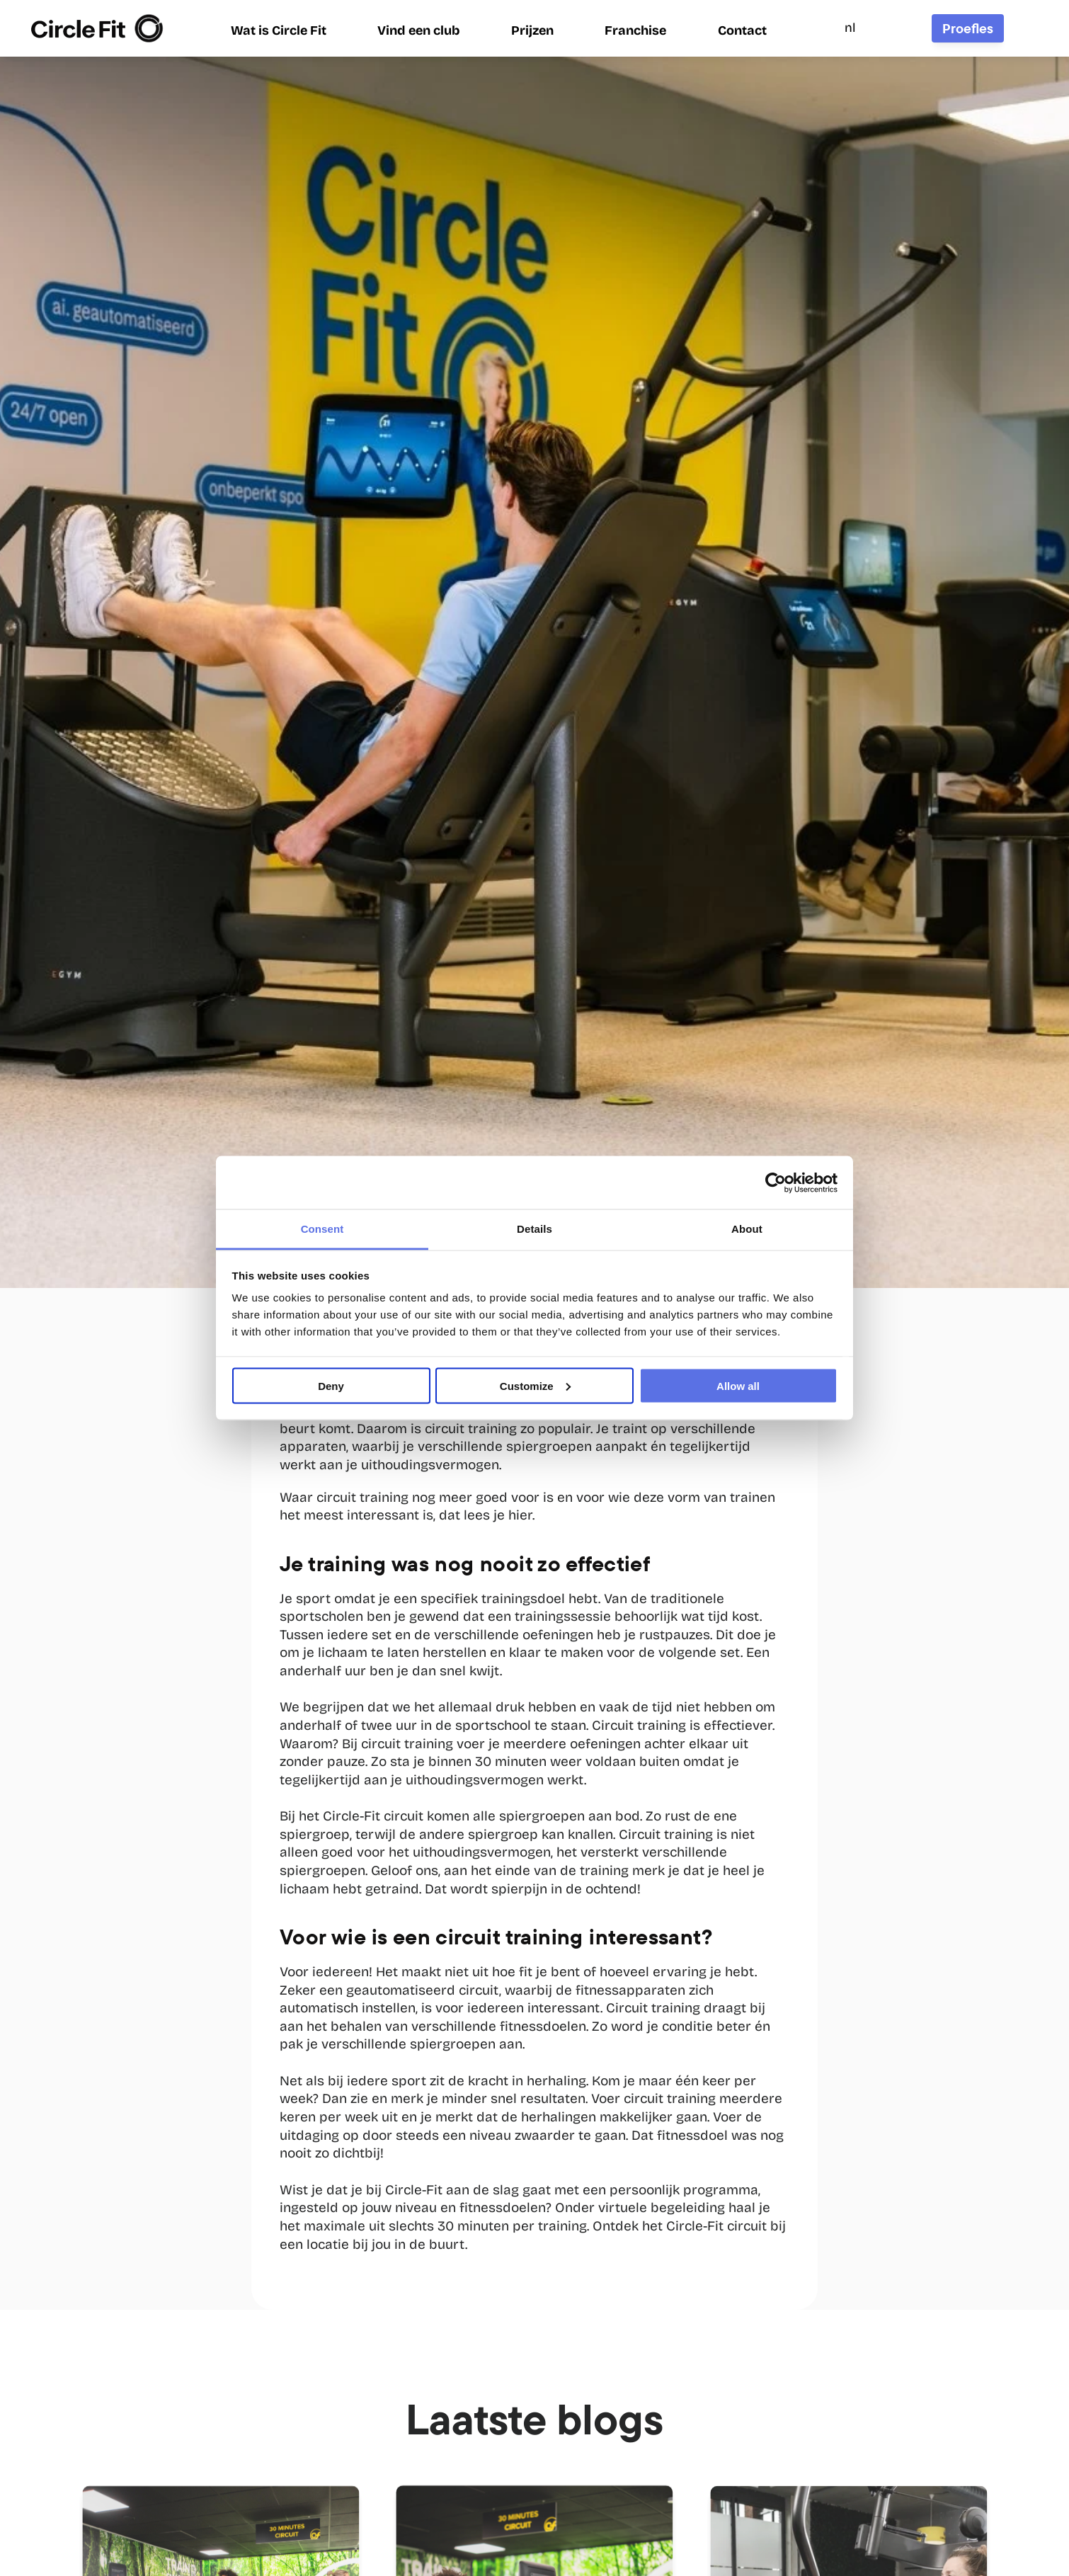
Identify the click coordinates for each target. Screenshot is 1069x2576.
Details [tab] (534, 1229)
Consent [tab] (322, 1229)
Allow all (738, 1385)
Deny (331, 1385)
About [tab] (746, 1229)
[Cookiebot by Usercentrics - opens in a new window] (776, 1182)
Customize (535, 1385)
